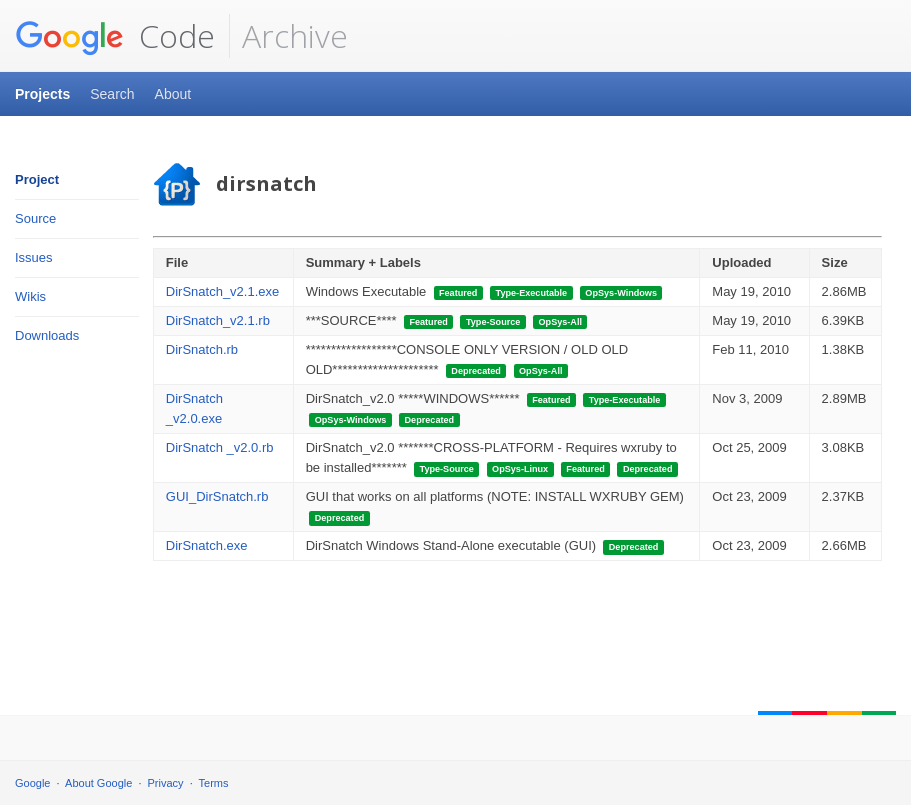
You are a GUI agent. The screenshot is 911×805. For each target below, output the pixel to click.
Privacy (166, 783)
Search (112, 94)
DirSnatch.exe (207, 545)
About (173, 94)
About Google (98, 783)
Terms (214, 783)
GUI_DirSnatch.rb (217, 496)
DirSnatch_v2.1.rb (218, 320)
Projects (42, 94)
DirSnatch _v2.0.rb (220, 447)
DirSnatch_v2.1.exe (222, 291)
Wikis (30, 296)
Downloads (47, 335)
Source (35, 218)
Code (115, 36)
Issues (34, 257)
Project (37, 179)
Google (32, 783)
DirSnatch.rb (202, 349)
